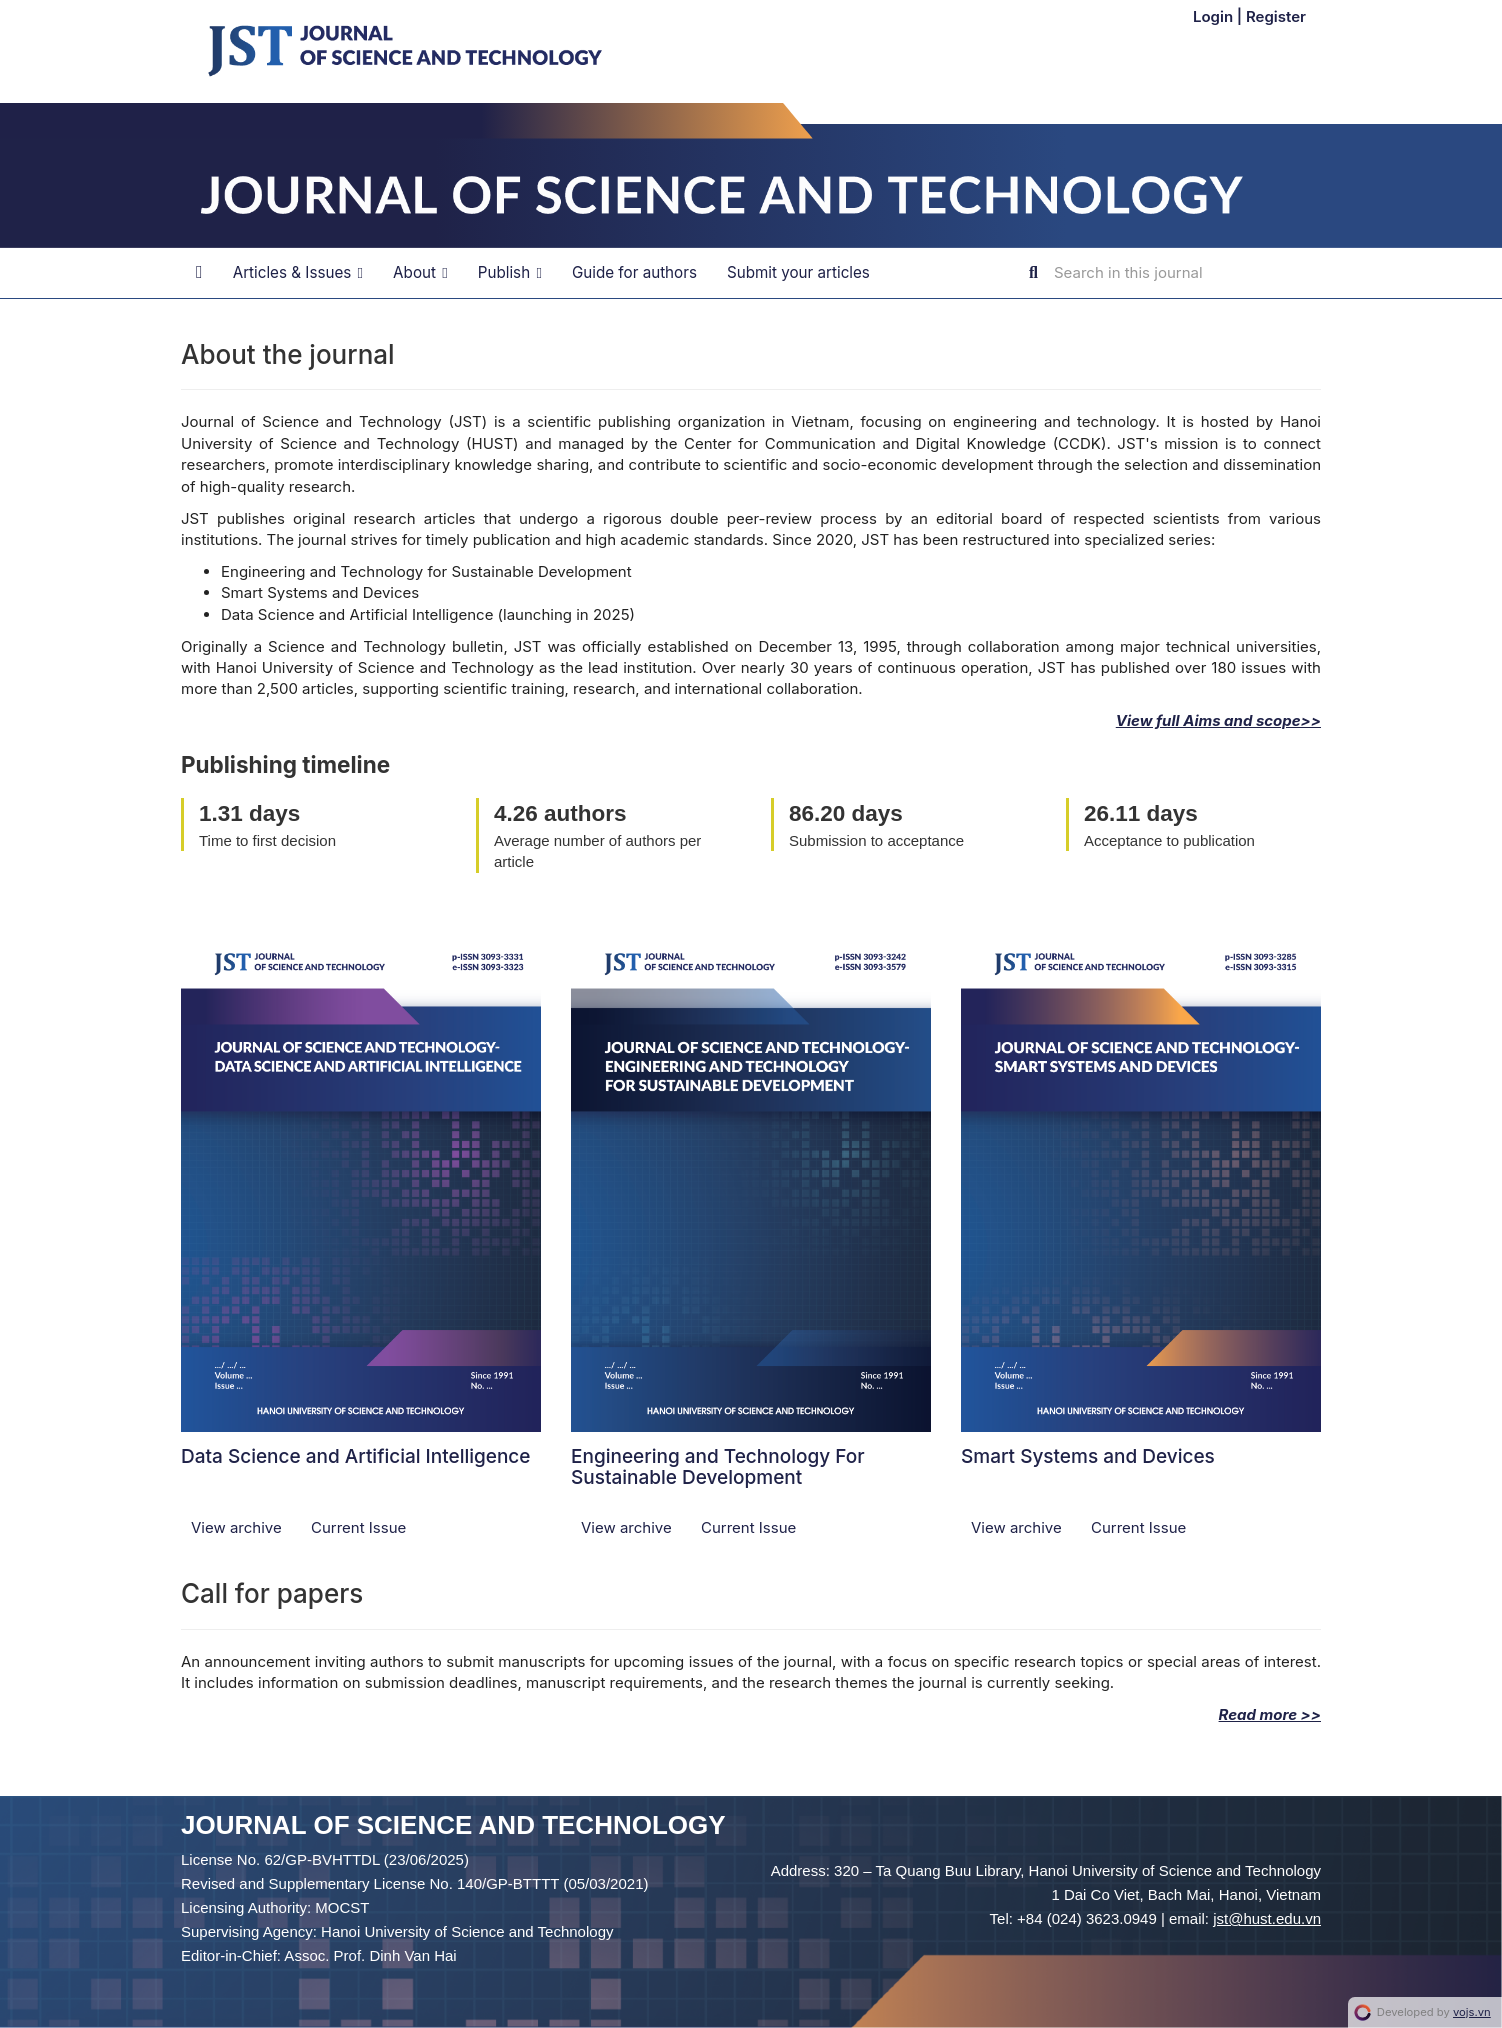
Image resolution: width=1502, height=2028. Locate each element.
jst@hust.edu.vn (1267, 1918)
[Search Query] (1174, 272)
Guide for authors (634, 272)
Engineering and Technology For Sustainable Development (718, 1467)
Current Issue (358, 1527)
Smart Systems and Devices (1088, 1456)
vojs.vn (1472, 2012)
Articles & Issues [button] (298, 272)
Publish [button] (510, 272)
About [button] (420, 272)
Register (1276, 16)
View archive (238, 1527)
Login (1215, 16)
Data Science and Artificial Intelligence (356, 1456)
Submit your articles (798, 272)
